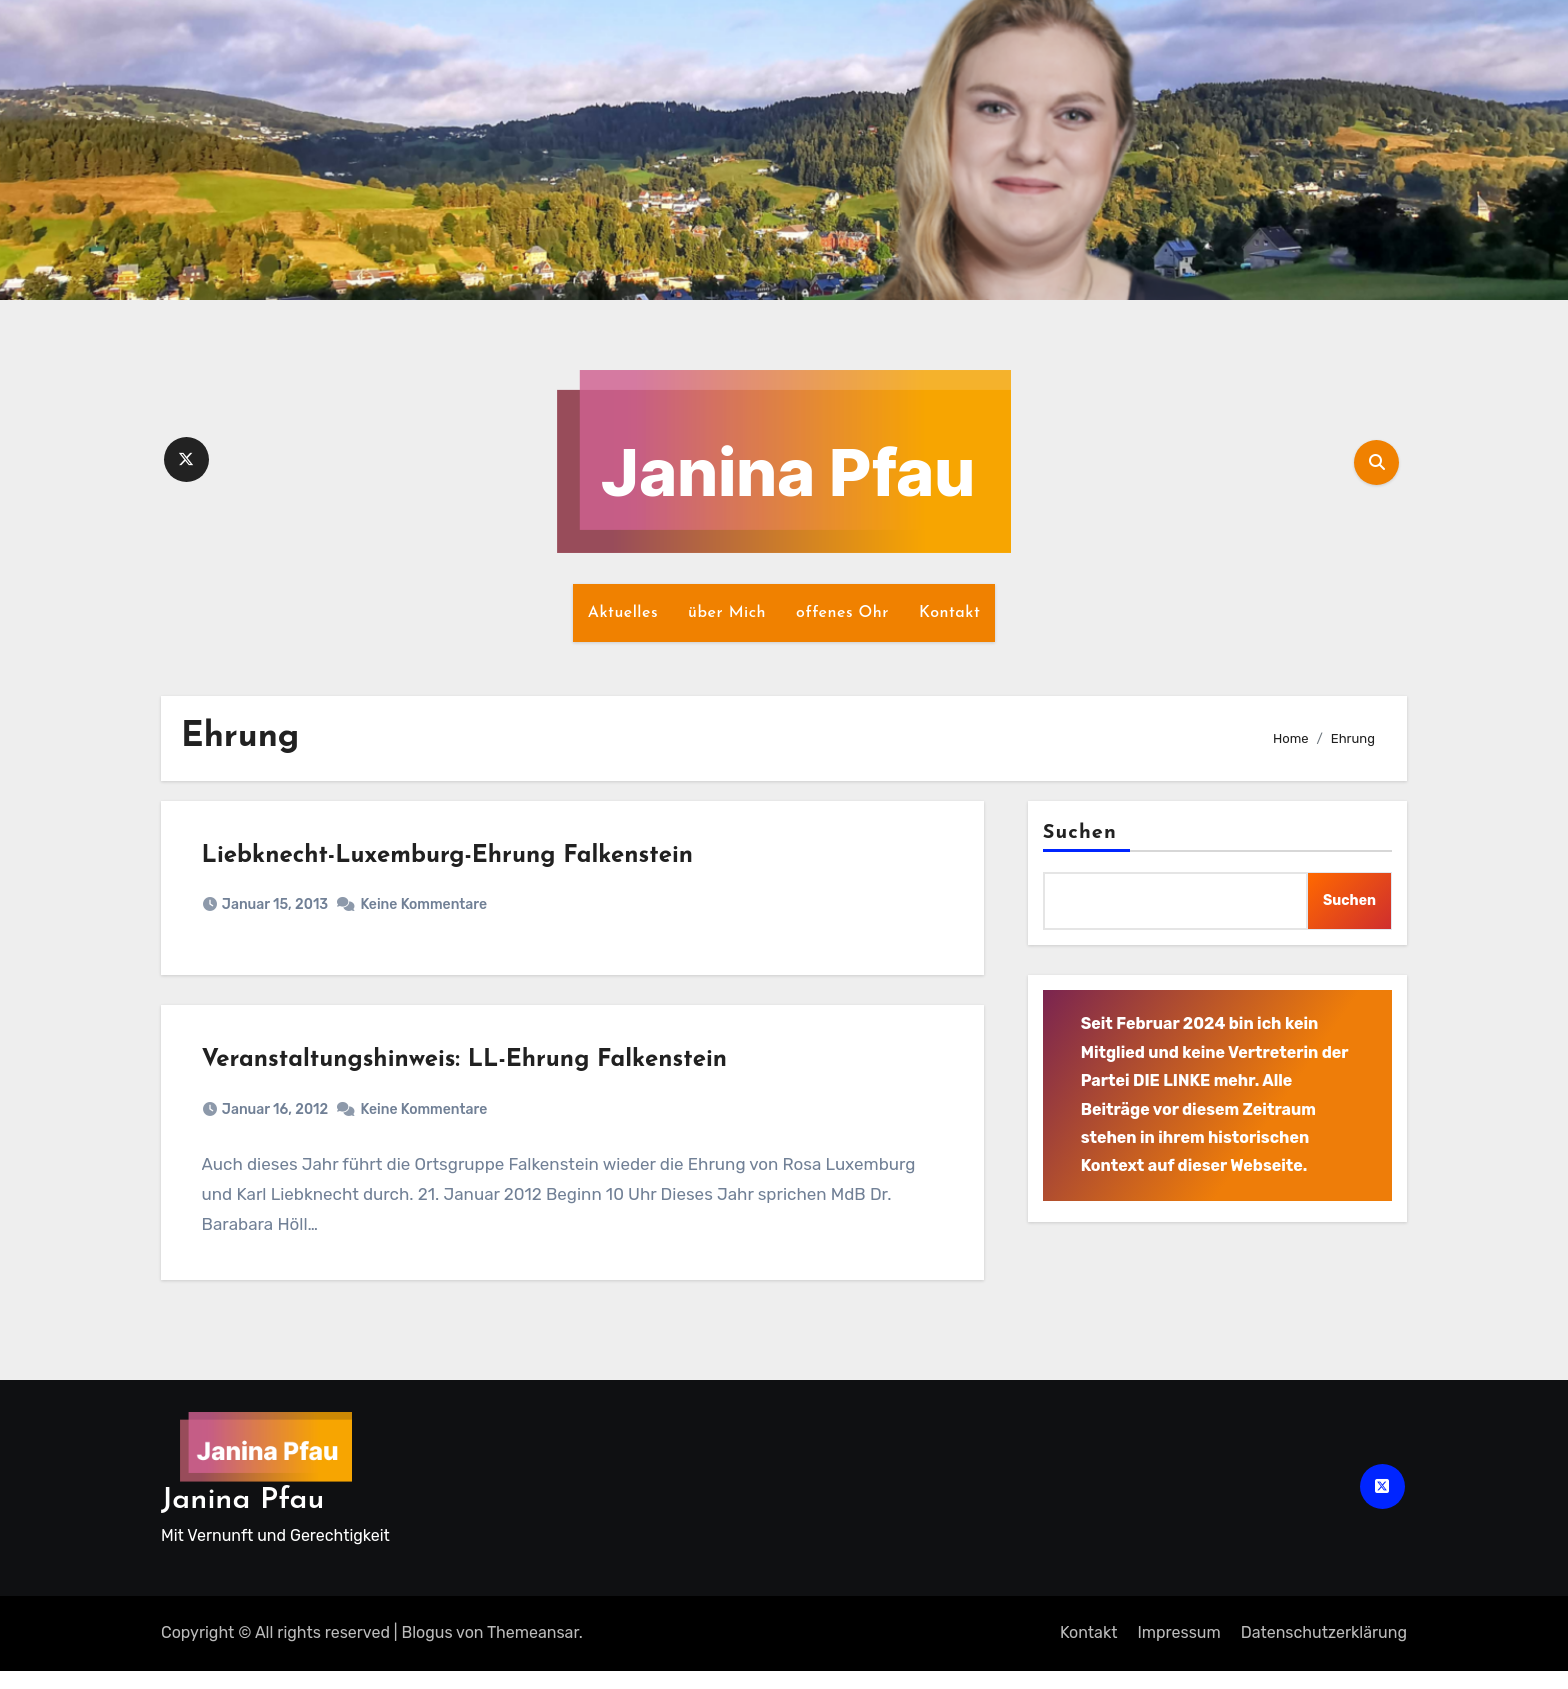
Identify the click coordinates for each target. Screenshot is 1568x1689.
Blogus (427, 1650)
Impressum (1178, 1650)
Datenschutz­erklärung (1324, 1650)
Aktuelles (623, 613)
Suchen (1080, 833)
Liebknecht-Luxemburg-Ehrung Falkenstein (452, 861)
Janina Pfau (242, 1518)
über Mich (727, 613)
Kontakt (949, 613)
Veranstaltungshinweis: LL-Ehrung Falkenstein (468, 1074)
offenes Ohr (842, 613)
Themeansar (533, 1650)
